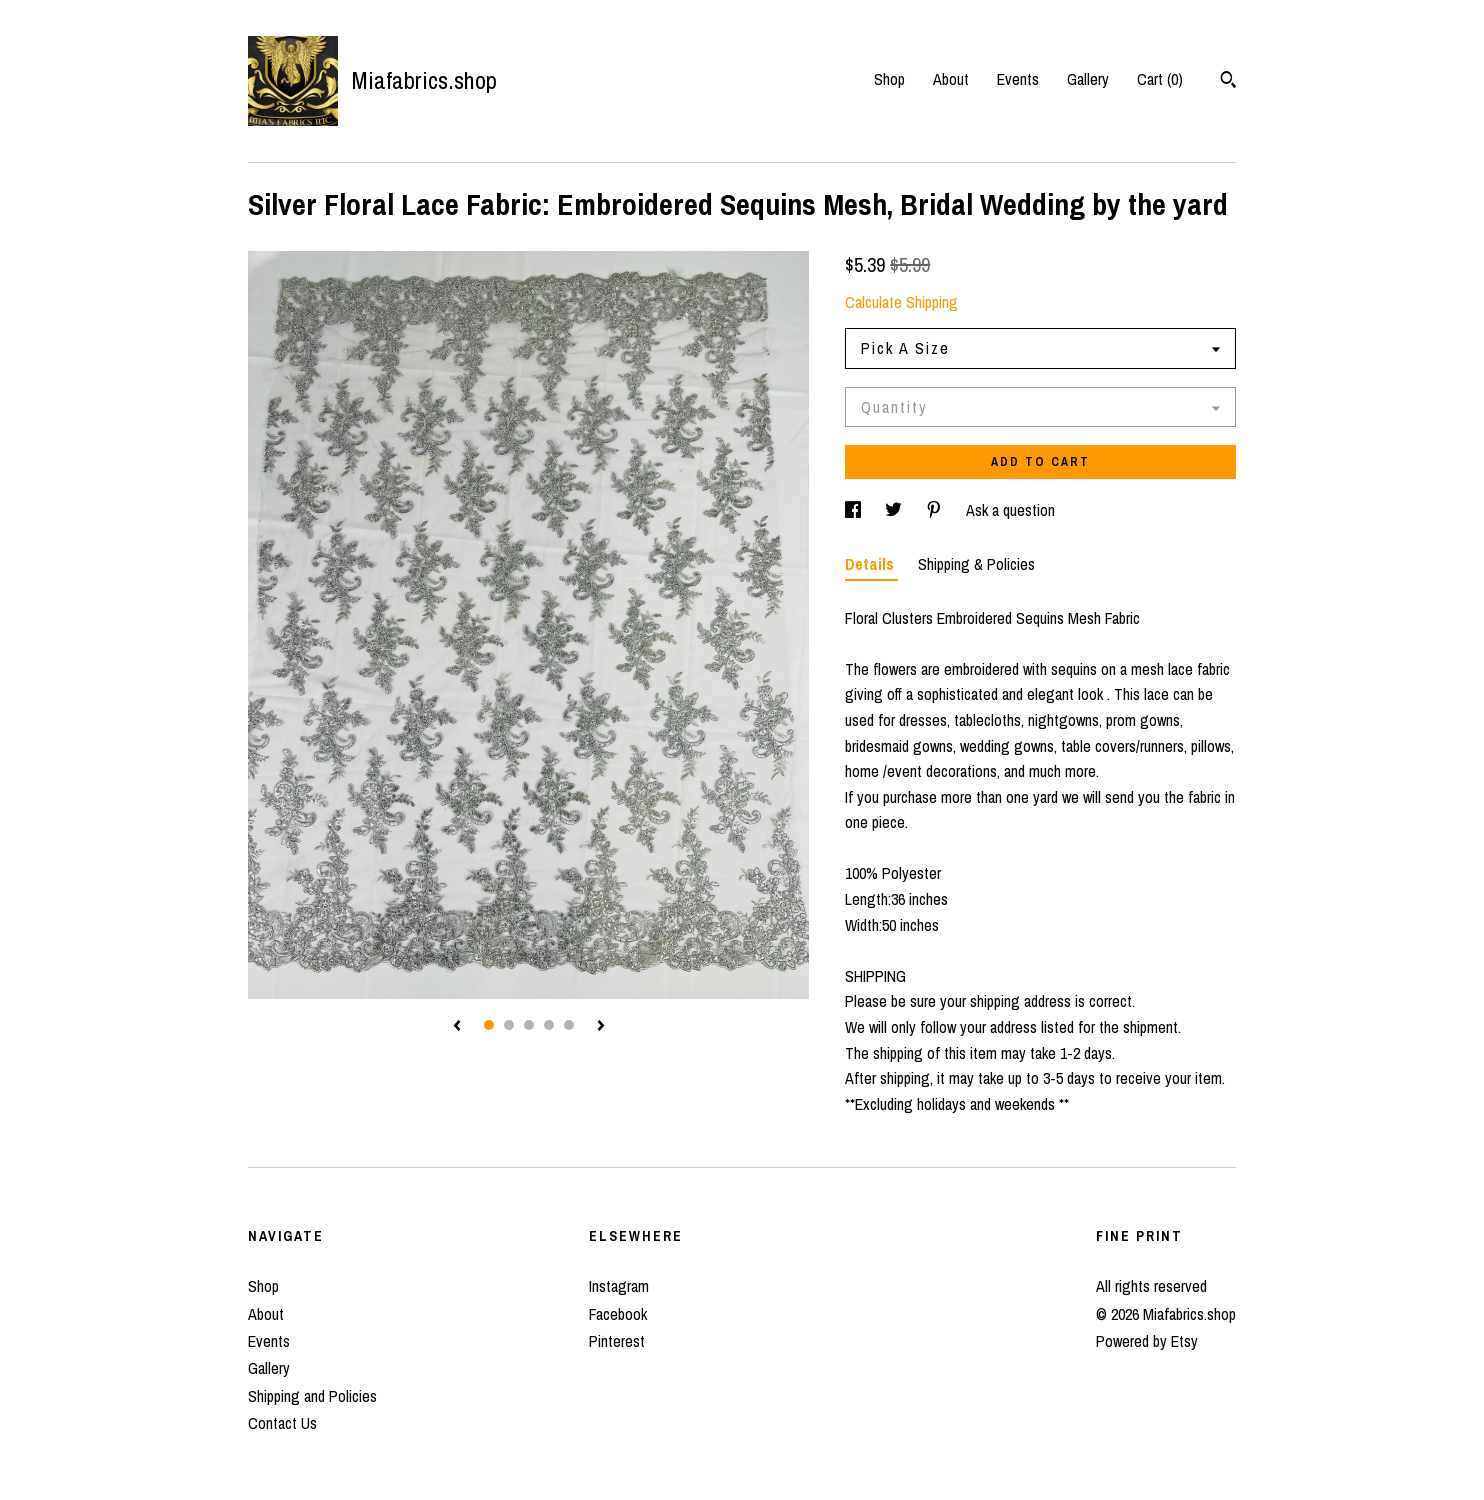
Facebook (618, 1314)
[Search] (1228, 82)
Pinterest (617, 1341)
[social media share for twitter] (895, 510)
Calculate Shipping (901, 302)
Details (871, 564)
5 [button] (569, 1025)
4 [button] (549, 1025)
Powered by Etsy (1147, 1341)
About (951, 79)
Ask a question (1010, 510)
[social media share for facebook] (855, 510)
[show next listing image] (601, 1027)
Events (1018, 79)
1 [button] (489, 1025)
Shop (889, 79)
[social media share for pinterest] (936, 510)
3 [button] (529, 1025)
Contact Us (282, 1423)
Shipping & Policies (976, 564)
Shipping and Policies (312, 1396)
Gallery (1088, 79)
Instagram (619, 1286)
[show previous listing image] (457, 1027)
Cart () (1160, 79)
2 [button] (509, 1025)
